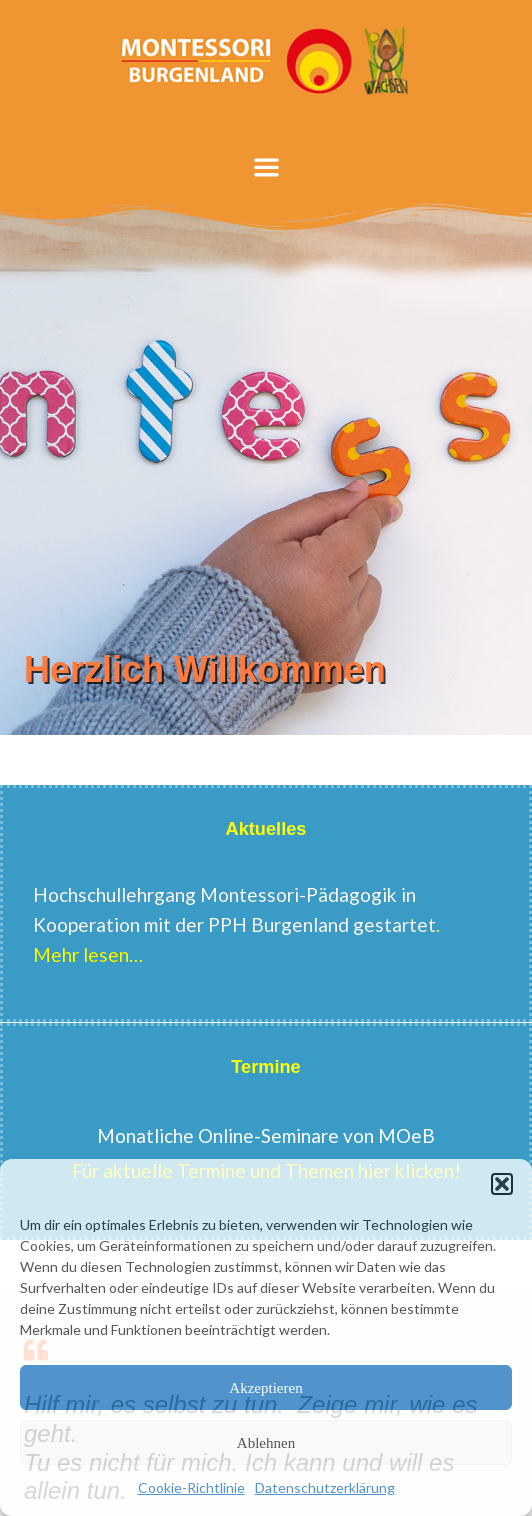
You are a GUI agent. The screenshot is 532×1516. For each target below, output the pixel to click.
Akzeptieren (265, 1388)
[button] (502, 1184)
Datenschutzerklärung (325, 1487)
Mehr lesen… (90, 954)
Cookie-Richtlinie (191, 1487)
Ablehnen (266, 1443)
